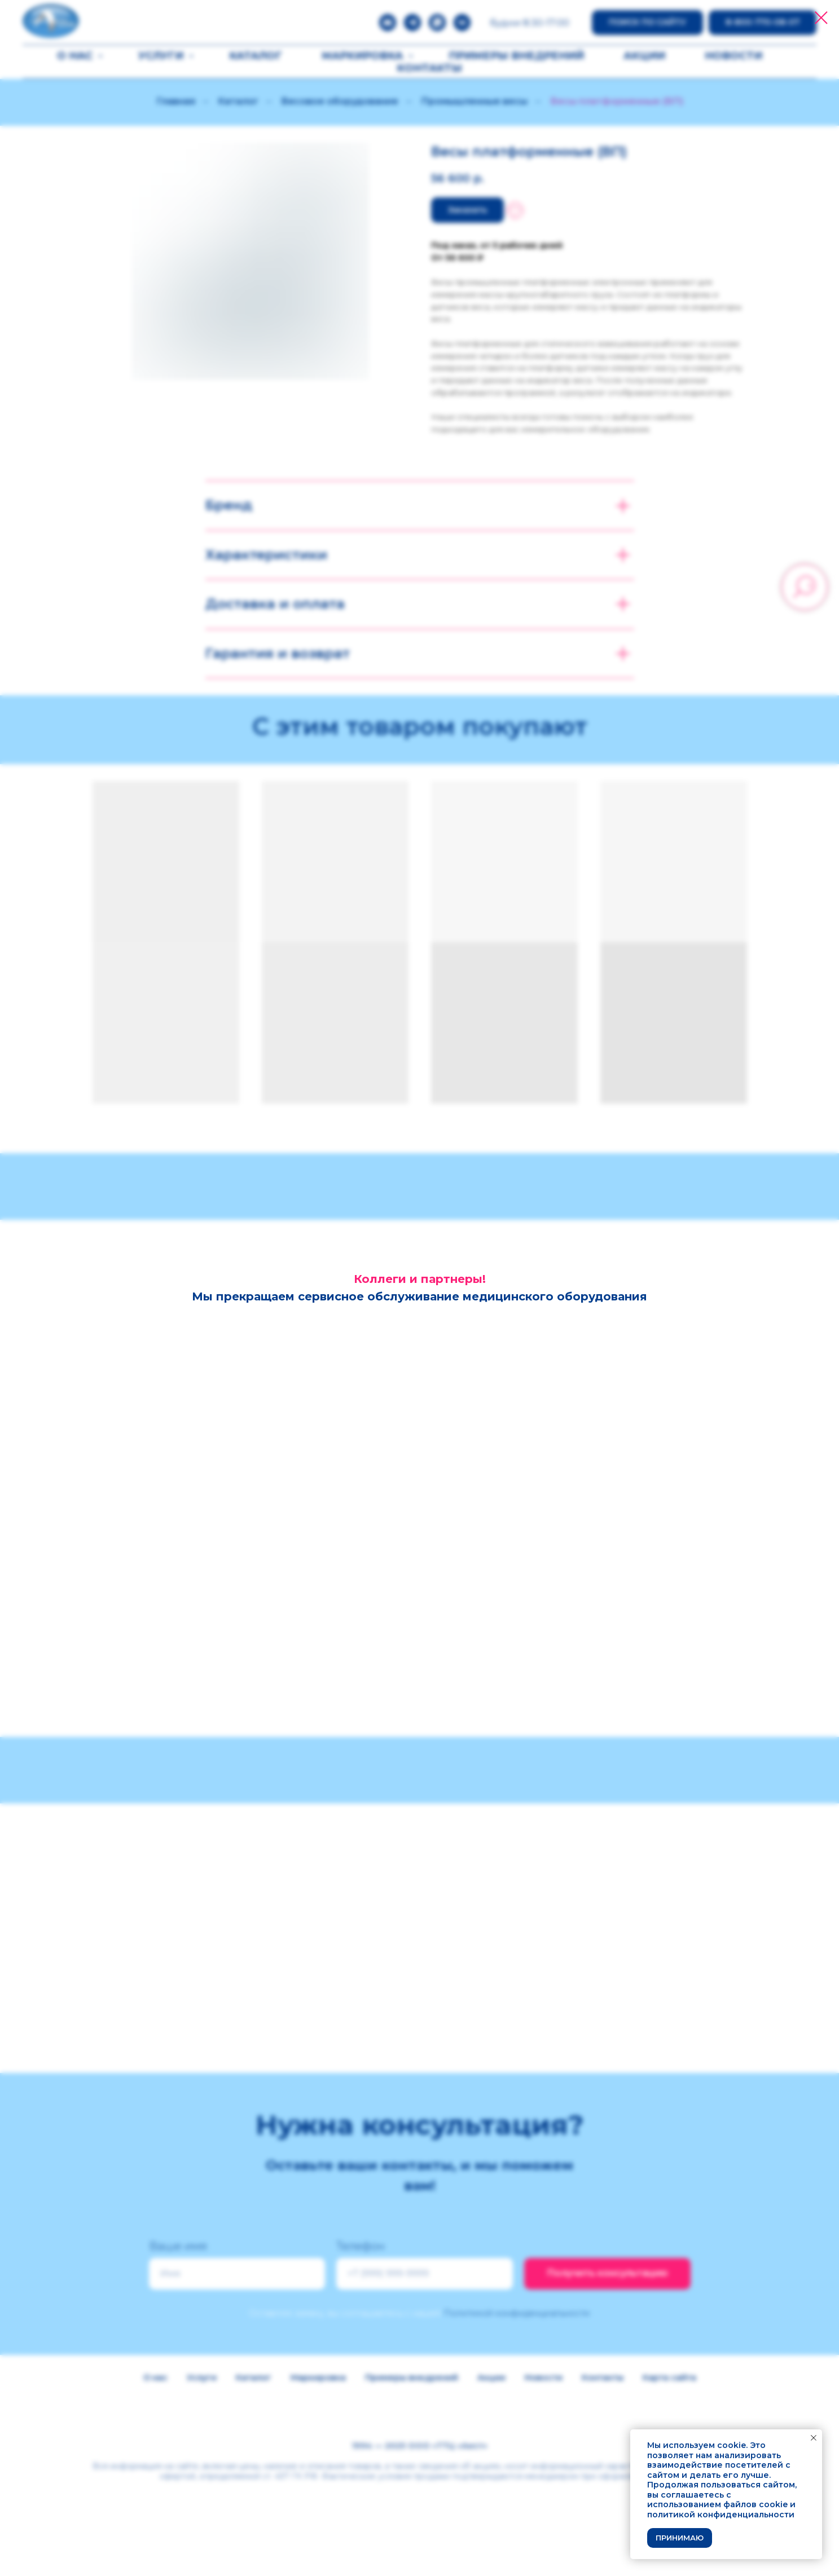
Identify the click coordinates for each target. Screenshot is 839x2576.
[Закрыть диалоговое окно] (821, 18)
